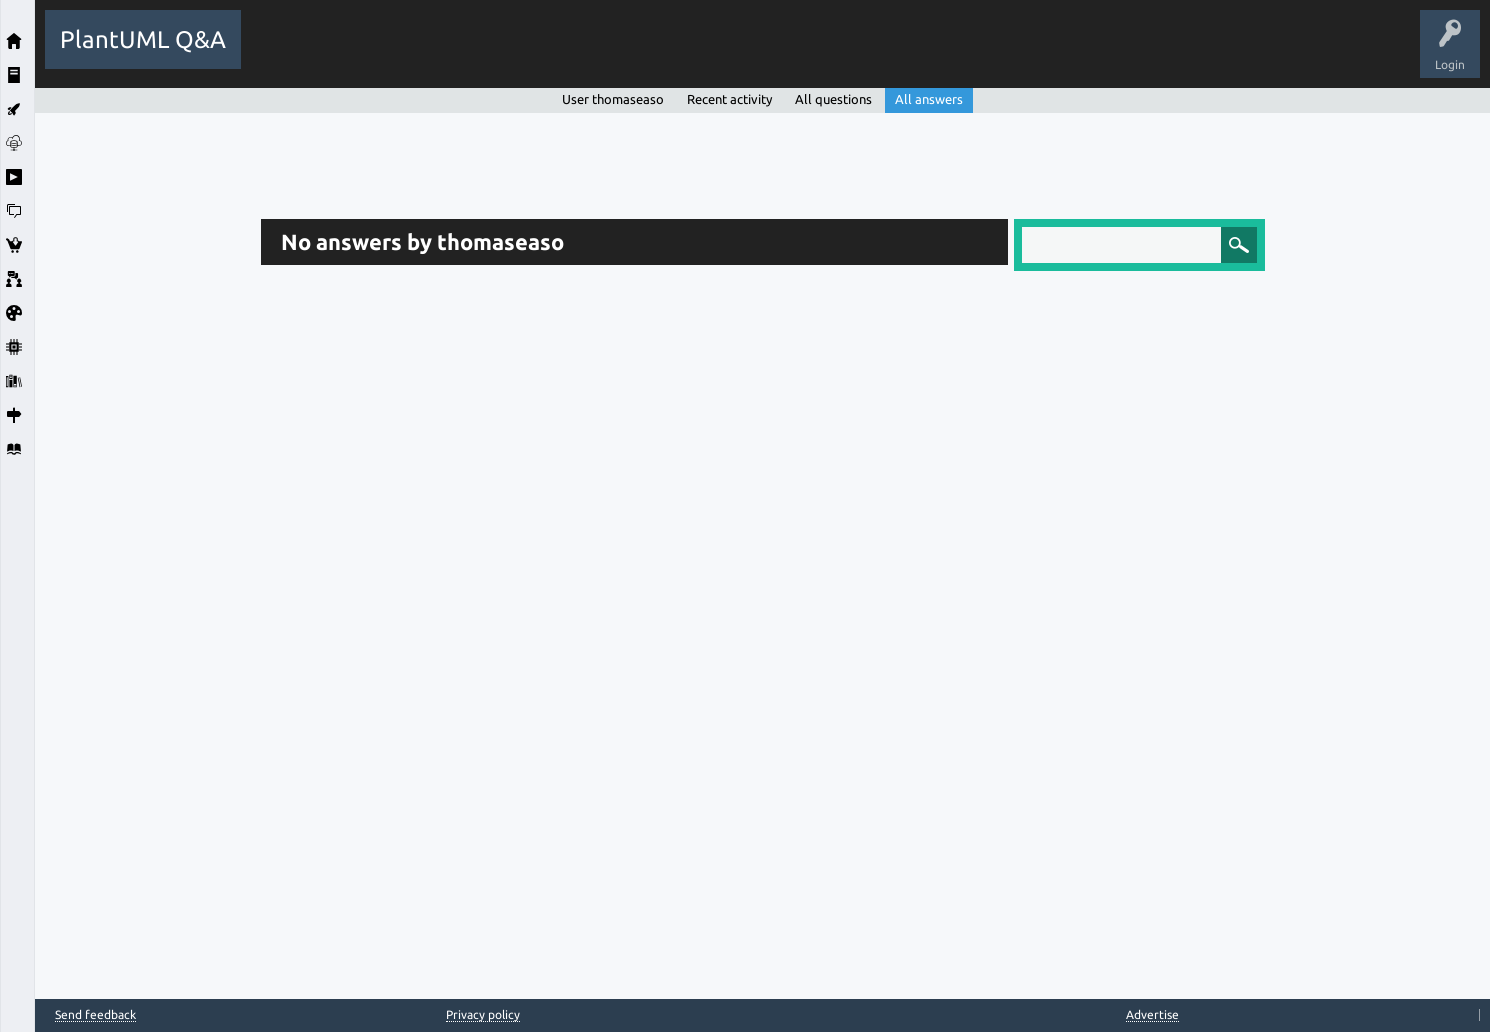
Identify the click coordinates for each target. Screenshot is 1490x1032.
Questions (365, 54)
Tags (588, 54)
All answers (929, 99)
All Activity (286, 54)
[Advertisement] (143, 413)
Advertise (1152, 1014)
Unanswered (511, 54)
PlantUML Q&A (143, 39)
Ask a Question (734, 54)
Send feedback (95, 1015)
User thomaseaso (613, 99)
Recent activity (729, 99)
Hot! (435, 54)
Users (650, 54)
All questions (833, 99)
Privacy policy (483, 1014)
